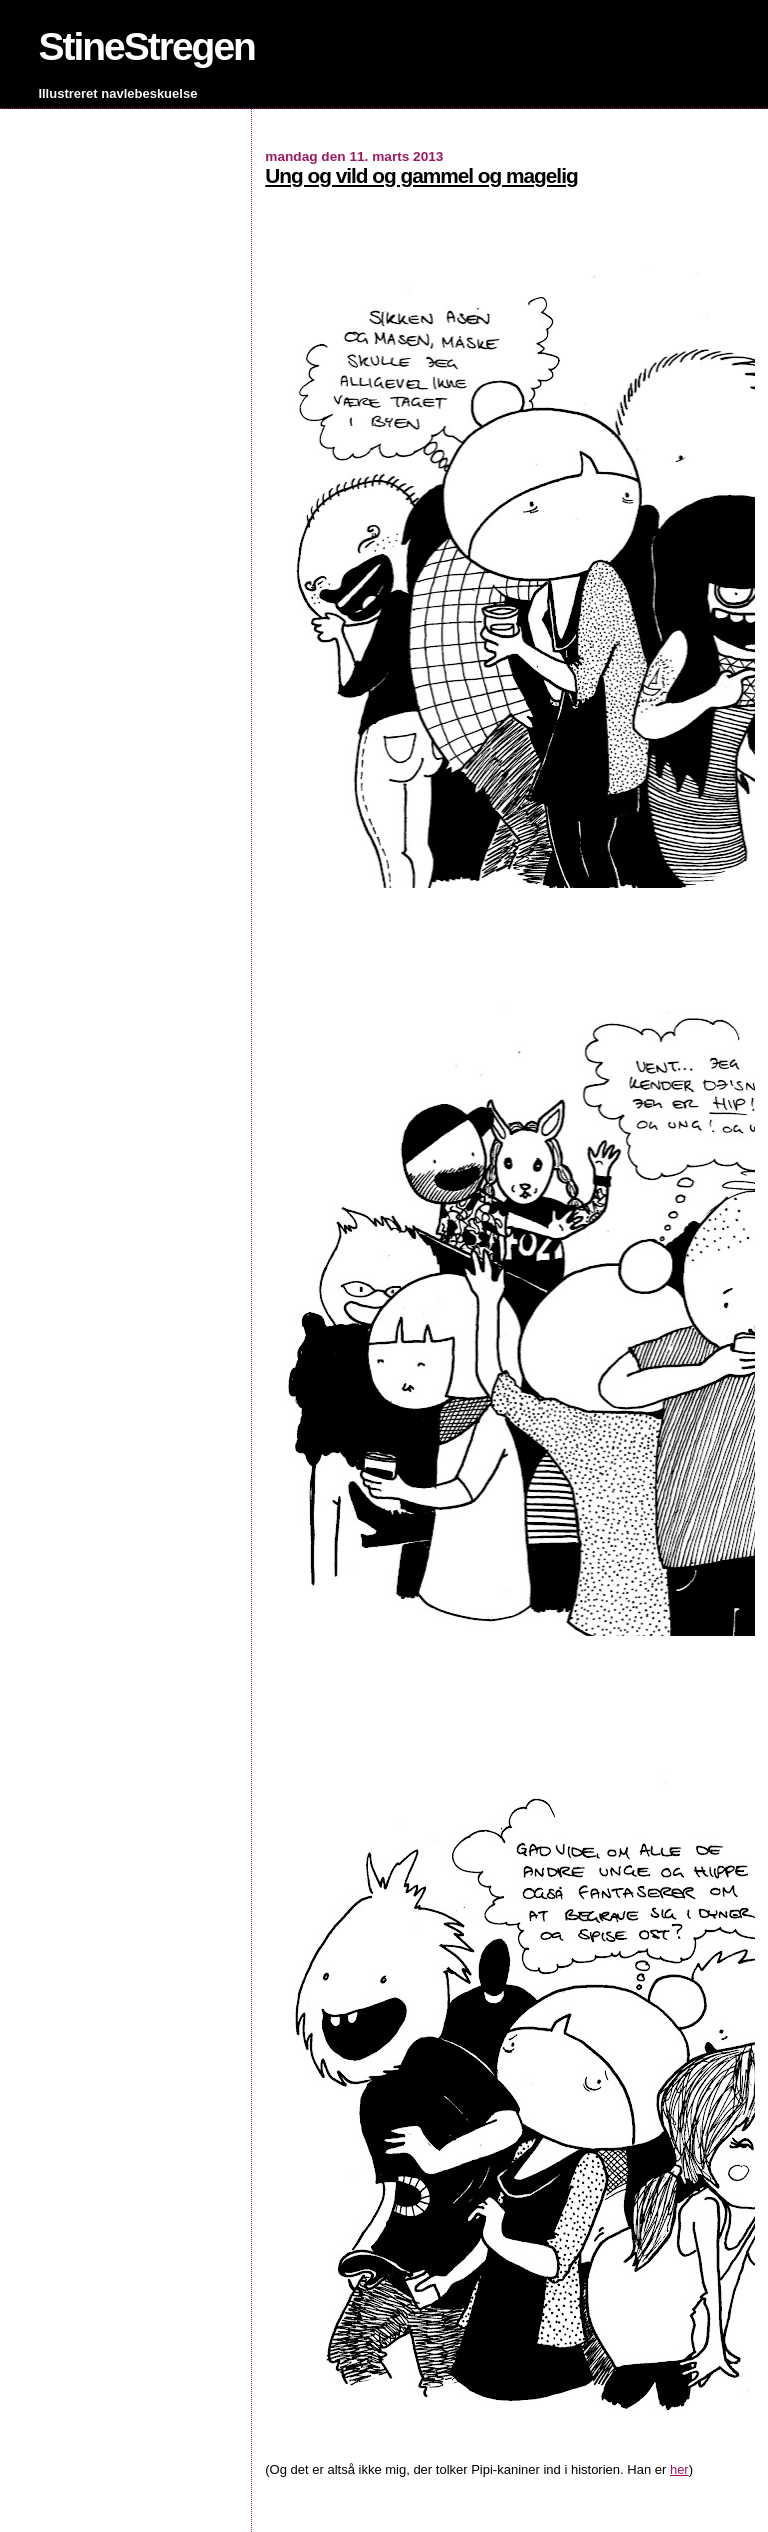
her (679, 2469)
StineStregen (146, 46)
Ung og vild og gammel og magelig (421, 175)
